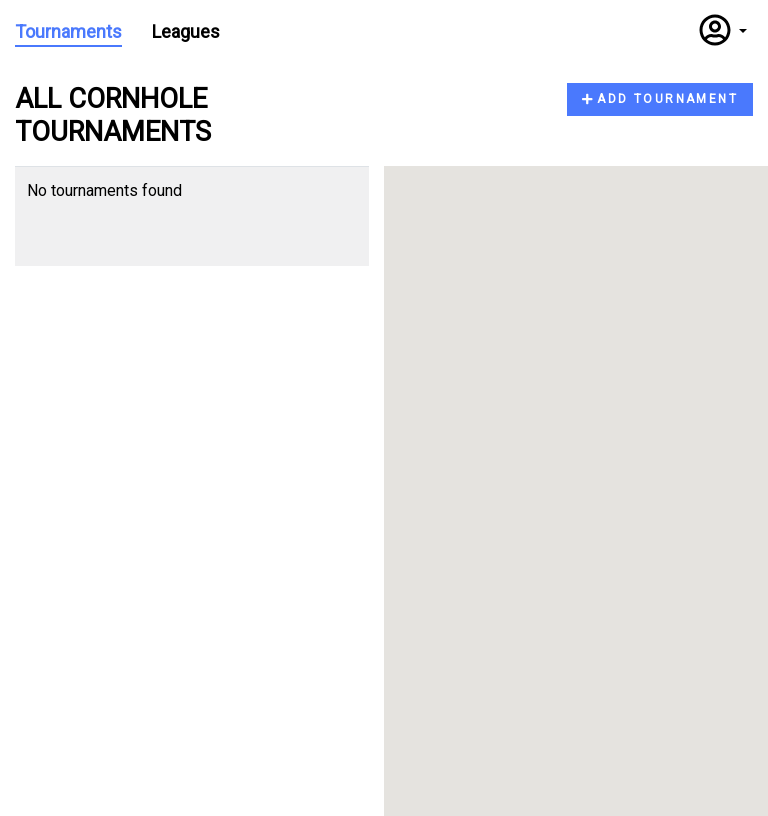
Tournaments (68, 31)
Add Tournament (660, 99)
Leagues (186, 31)
